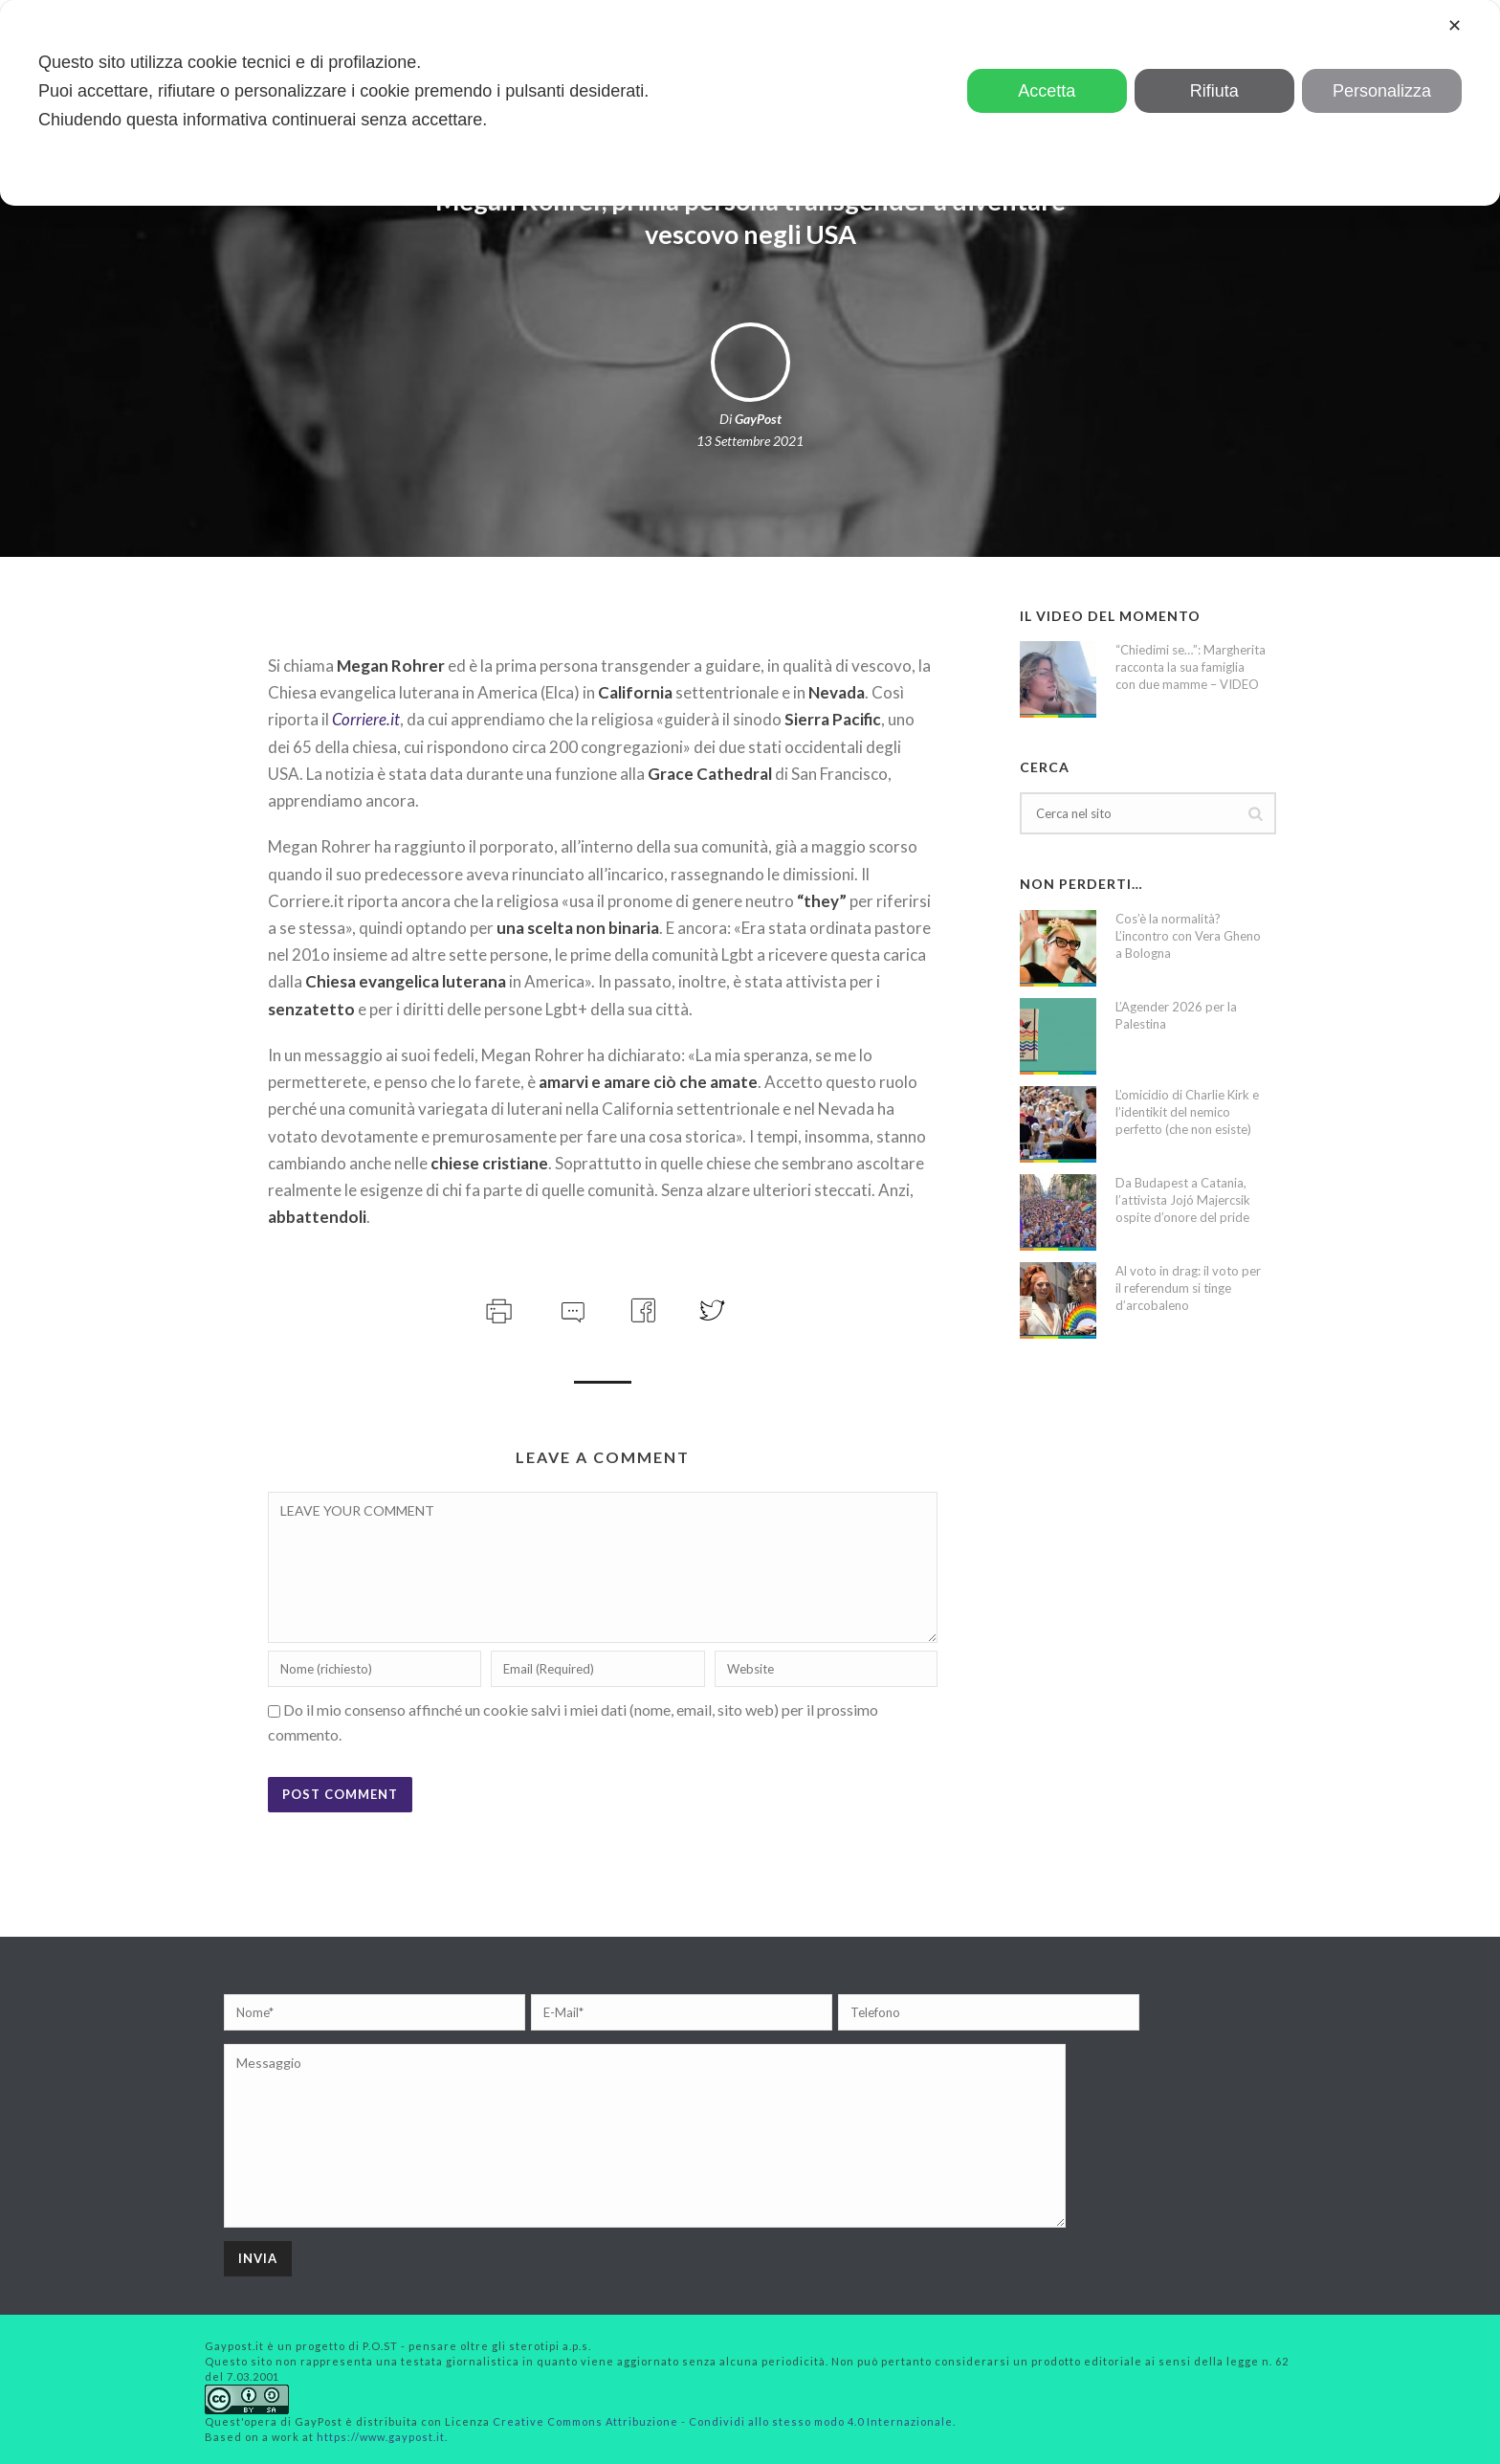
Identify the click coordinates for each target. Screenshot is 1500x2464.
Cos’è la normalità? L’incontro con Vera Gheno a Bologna (1188, 936)
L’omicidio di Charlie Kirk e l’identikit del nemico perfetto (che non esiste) (1187, 1112)
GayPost (758, 419)
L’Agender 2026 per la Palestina (1176, 1015)
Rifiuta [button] (1214, 90)
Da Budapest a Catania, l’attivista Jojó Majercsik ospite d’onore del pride (1182, 1200)
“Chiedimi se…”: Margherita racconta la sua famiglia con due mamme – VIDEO (1190, 667)
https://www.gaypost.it (381, 2437)
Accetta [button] (1046, 90)
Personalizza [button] (1382, 90)
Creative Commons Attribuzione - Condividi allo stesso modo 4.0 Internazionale (723, 2421)
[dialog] (750, 103)
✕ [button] (1454, 25)
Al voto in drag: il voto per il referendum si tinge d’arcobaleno (1188, 1288)
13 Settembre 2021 (750, 441)
